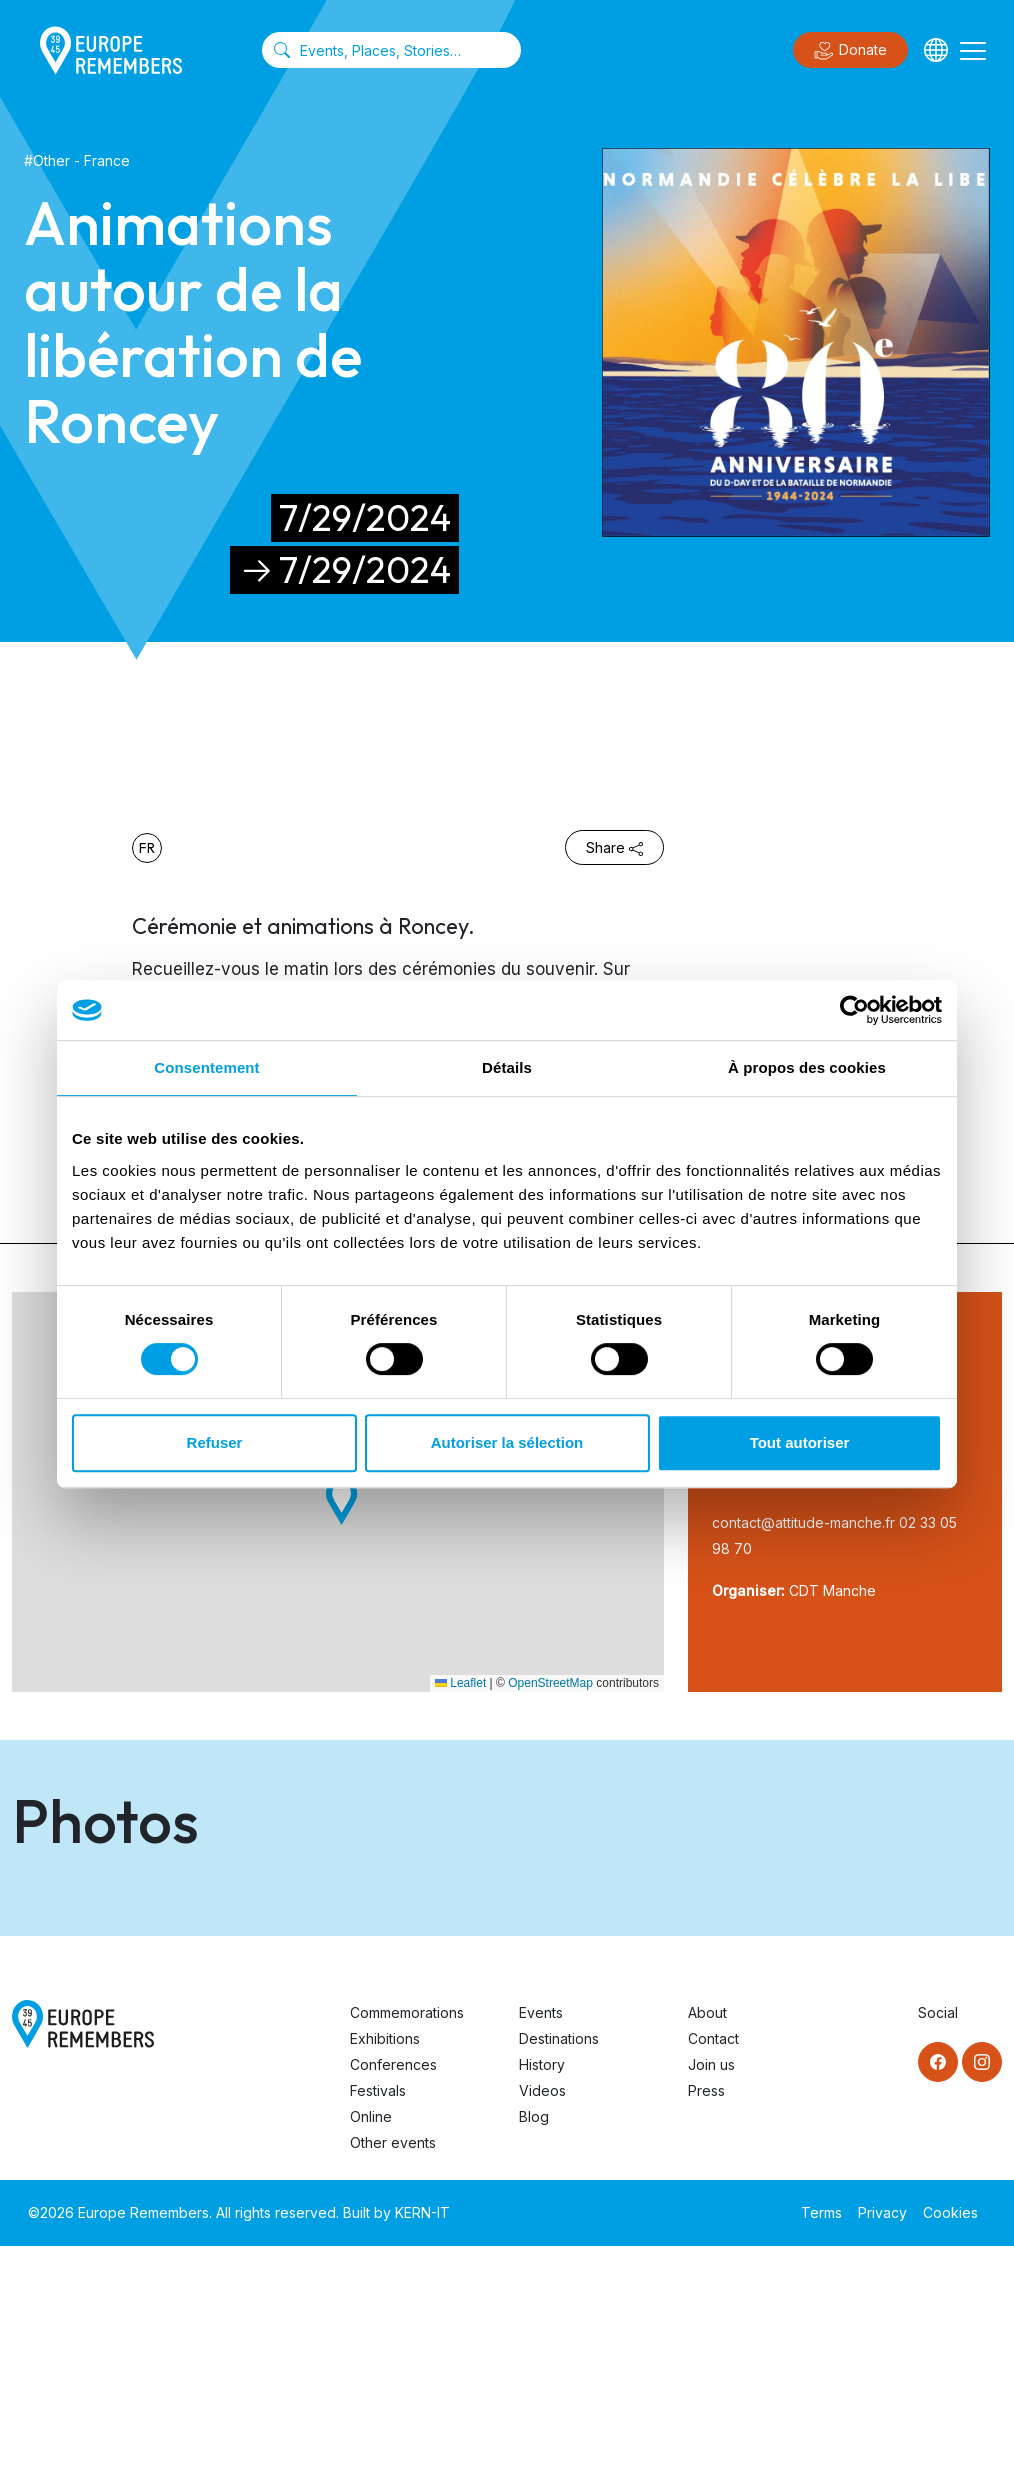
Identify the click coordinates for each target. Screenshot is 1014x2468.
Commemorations (407, 2234)
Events (541, 2234)
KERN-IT (422, 2434)
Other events (393, 2364)
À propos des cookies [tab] (807, 1067)
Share (614, 847)
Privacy (882, 2434)
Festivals (378, 2312)
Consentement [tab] (206, 1067)
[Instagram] (982, 2284)
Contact (713, 2260)
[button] (342, 1501)
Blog (534, 2338)
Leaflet (460, 1683)
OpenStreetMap (550, 1683)
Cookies (950, 2434)
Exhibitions (385, 2260)
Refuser (215, 1442)
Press (706, 2312)
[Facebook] (938, 2284)
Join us (711, 2286)
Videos (542, 2312)
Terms (821, 2434)
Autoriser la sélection (507, 1442)
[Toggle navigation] (973, 50)
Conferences (393, 2286)
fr (147, 848)
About (707, 2234)
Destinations (559, 2260)
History (542, 2286)
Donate (850, 51)
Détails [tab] (507, 1067)
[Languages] (936, 50)
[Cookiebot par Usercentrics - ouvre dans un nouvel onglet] (854, 1010)
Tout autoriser (800, 1442)
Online (371, 2338)
